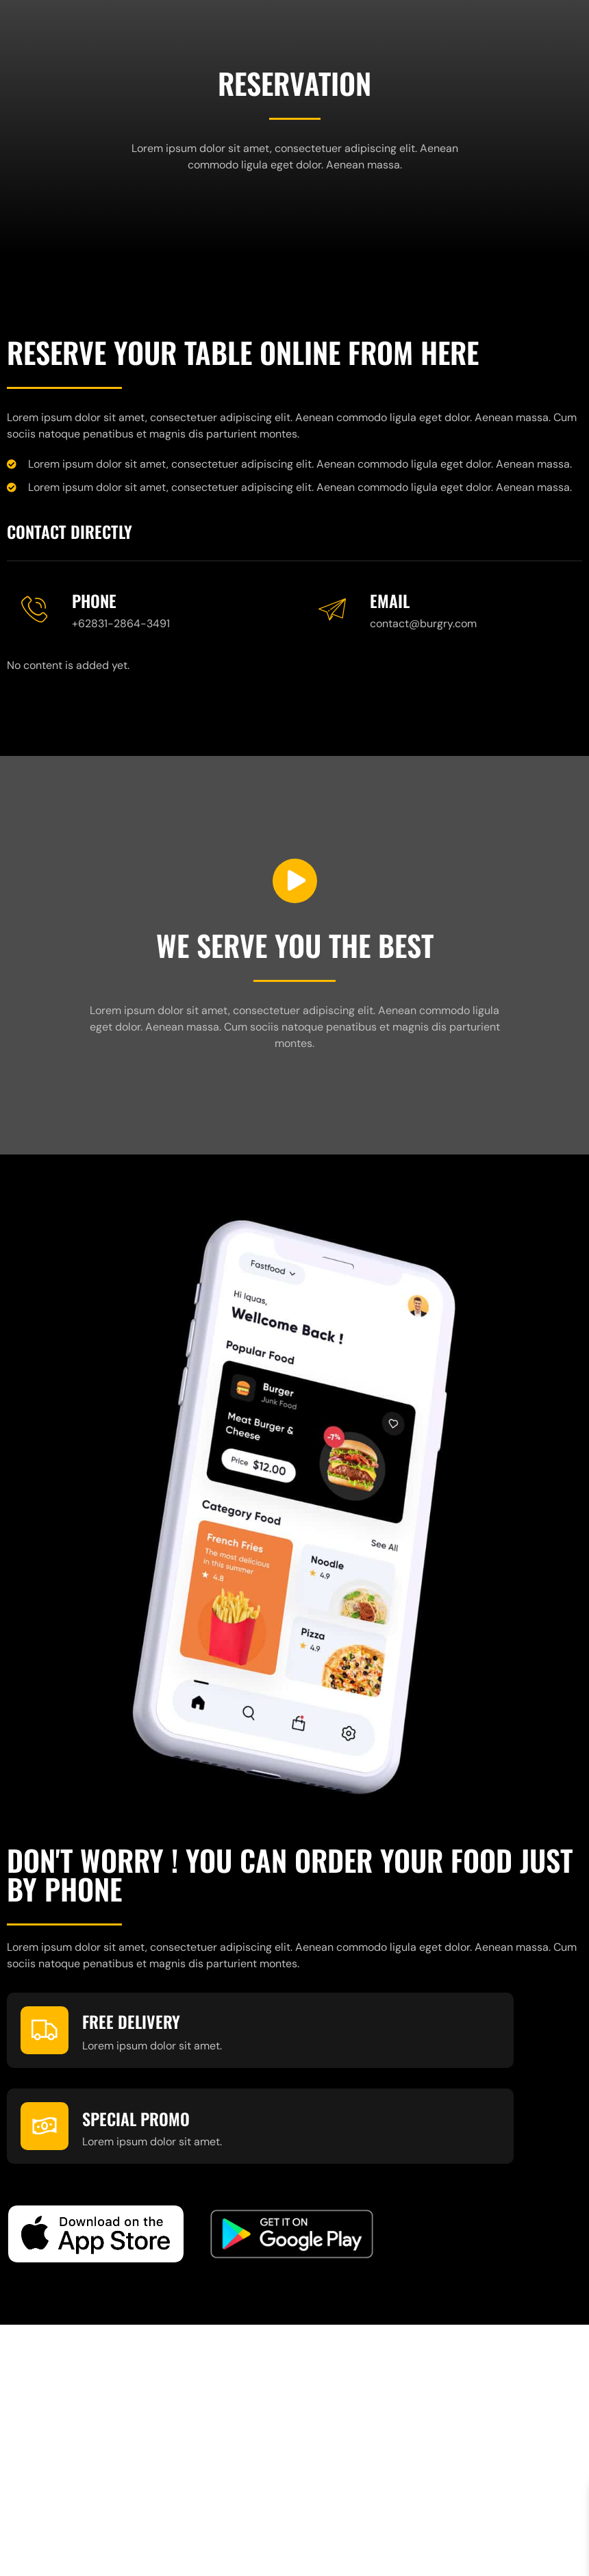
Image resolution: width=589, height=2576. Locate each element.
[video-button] (295, 881)
